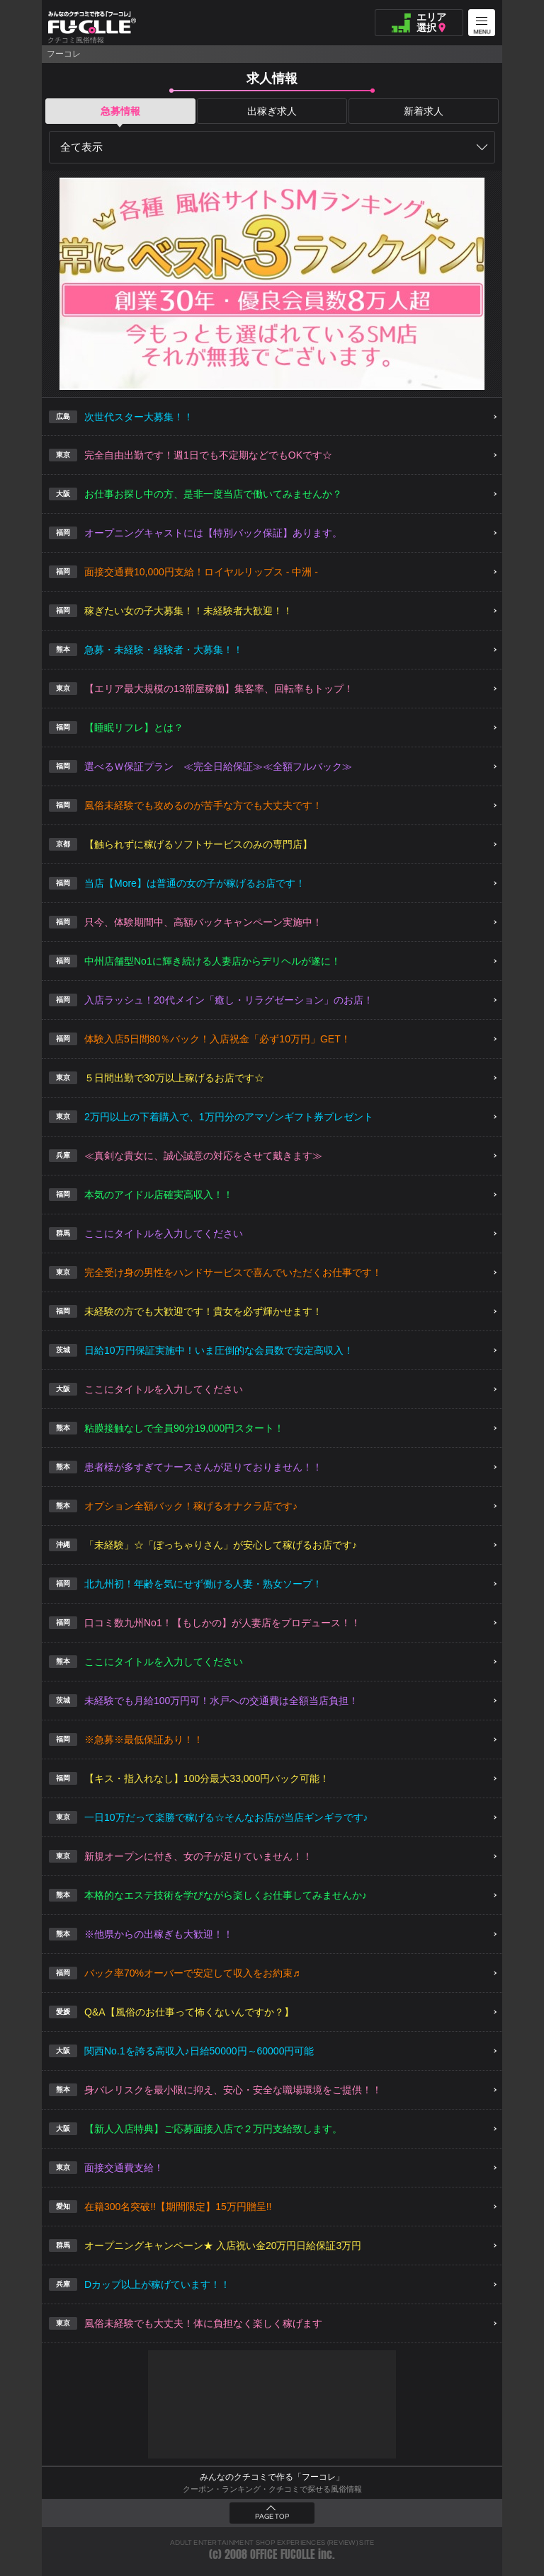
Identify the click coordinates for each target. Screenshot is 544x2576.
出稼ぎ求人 (272, 111)
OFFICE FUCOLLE (282, 2554)
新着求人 (423, 111)
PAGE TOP (272, 2516)
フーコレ (64, 54)
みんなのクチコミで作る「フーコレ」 (272, 2477)
